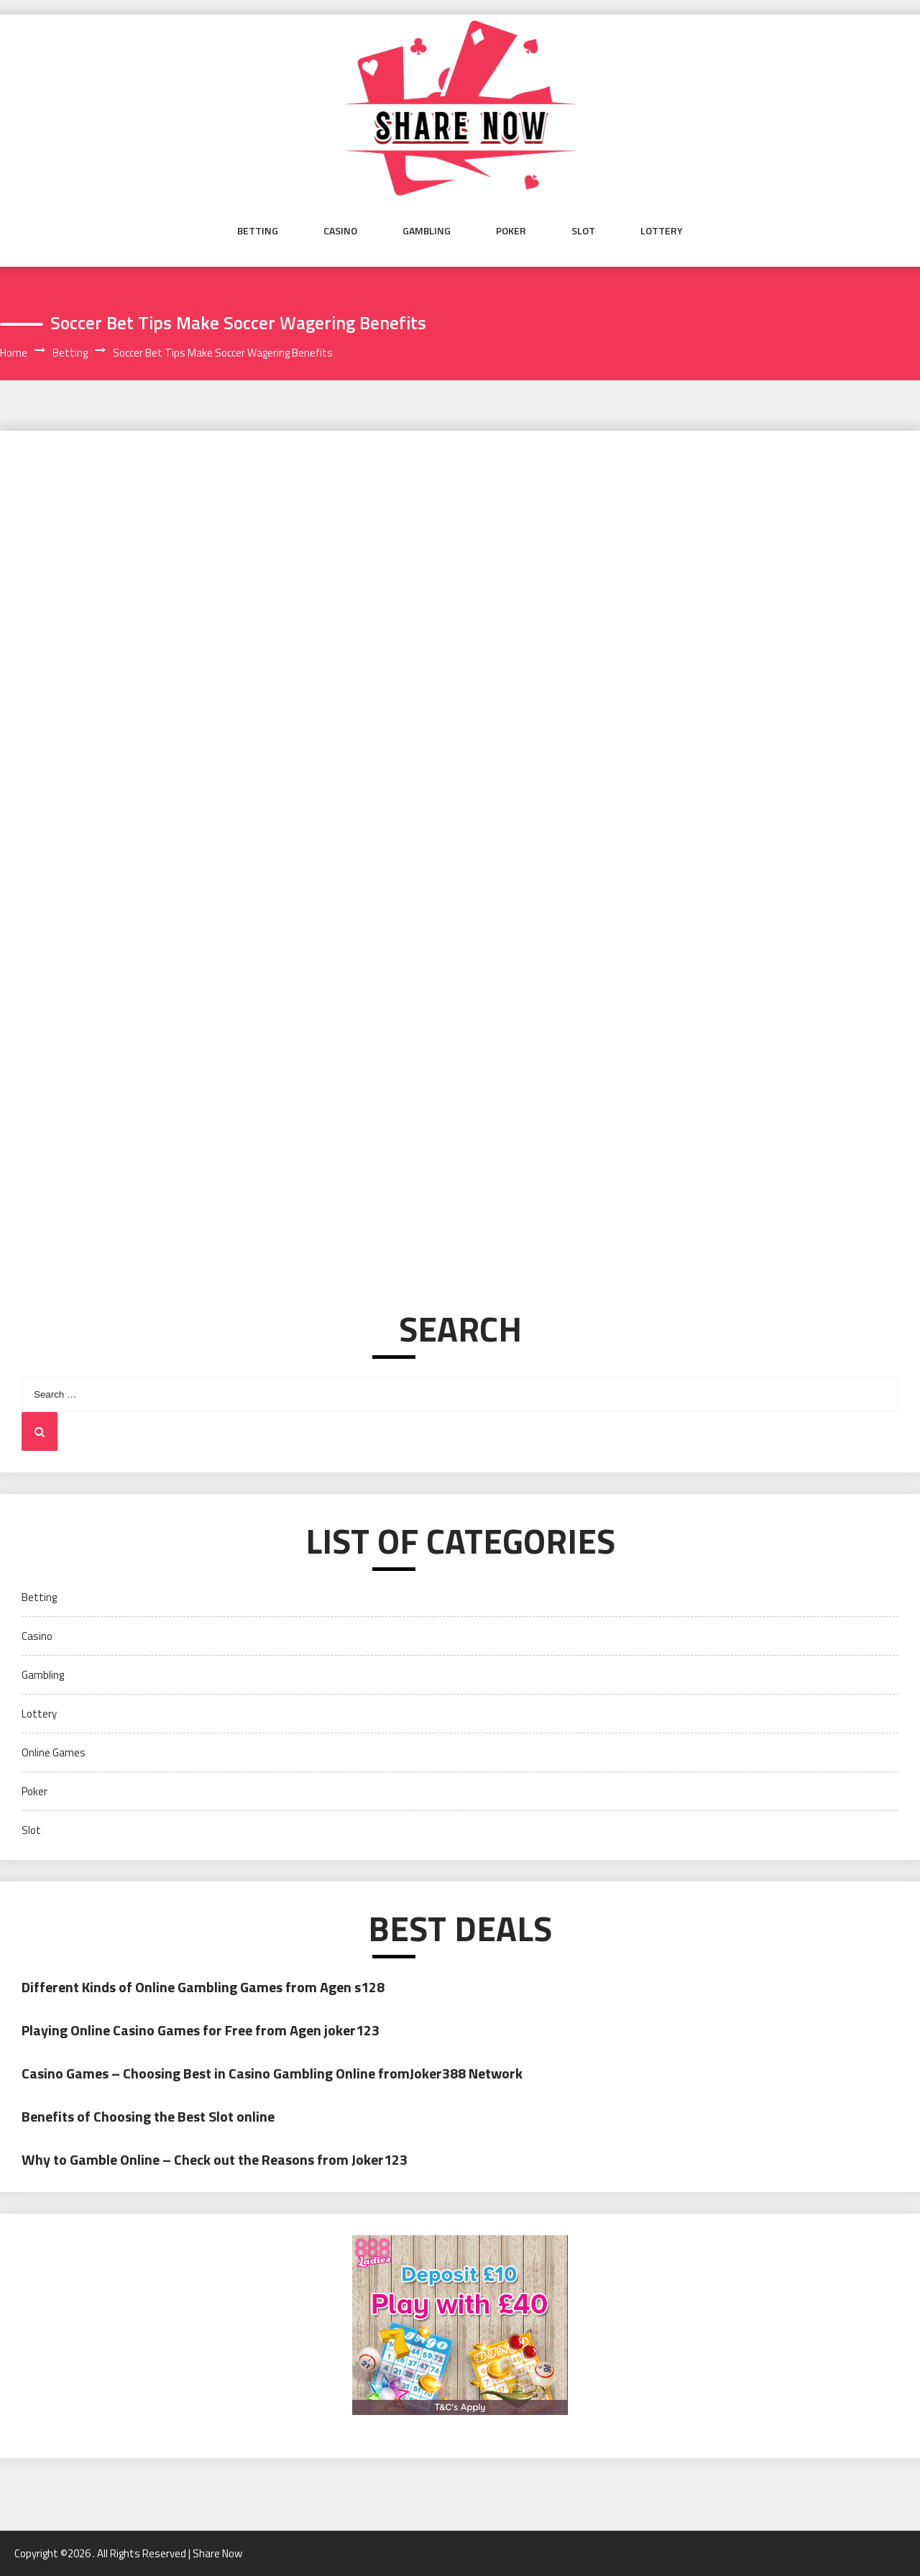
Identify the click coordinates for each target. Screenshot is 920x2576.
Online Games (54, 1752)
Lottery (661, 230)
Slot (583, 230)
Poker (511, 230)
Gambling (426, 230)
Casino (340, 230)
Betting (257, 230)
